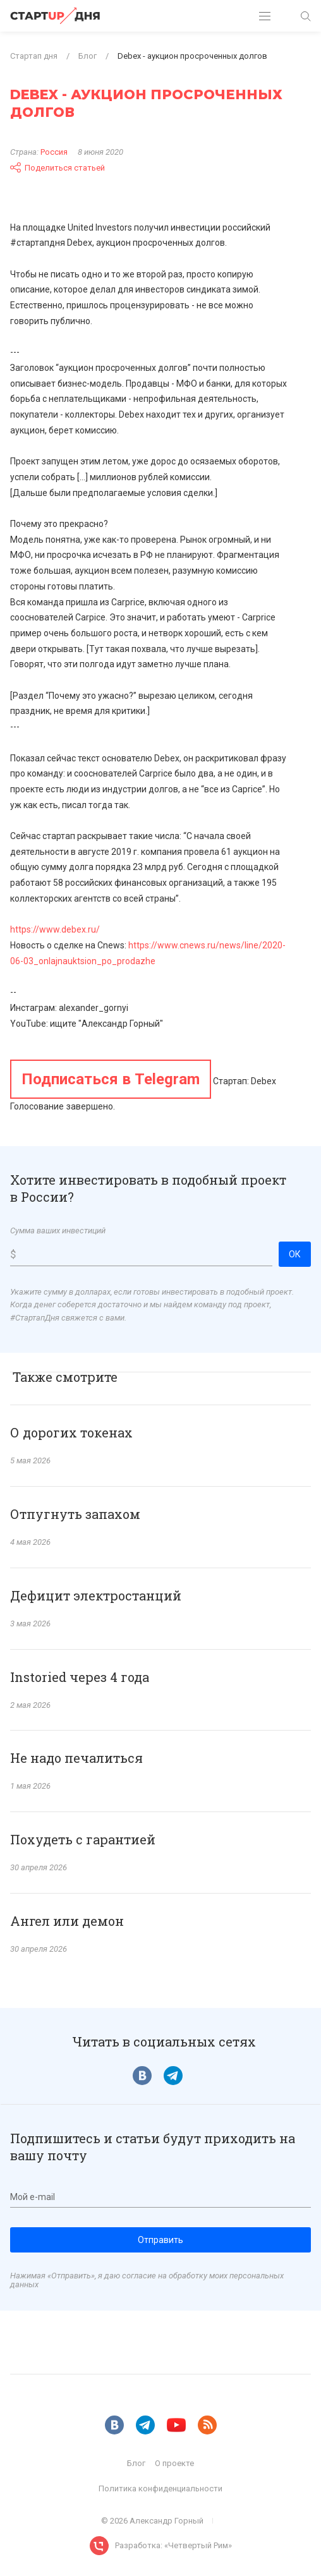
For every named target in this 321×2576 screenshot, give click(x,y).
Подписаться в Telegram (110, 1079)
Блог (136, 2463)
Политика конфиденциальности (160, 2488)
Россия (54, 152)
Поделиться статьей (57, 167)
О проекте (174, 2463)
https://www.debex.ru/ (55, 929)
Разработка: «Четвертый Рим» (173, 2545)
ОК (295, 1254)
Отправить (160, 2240)
